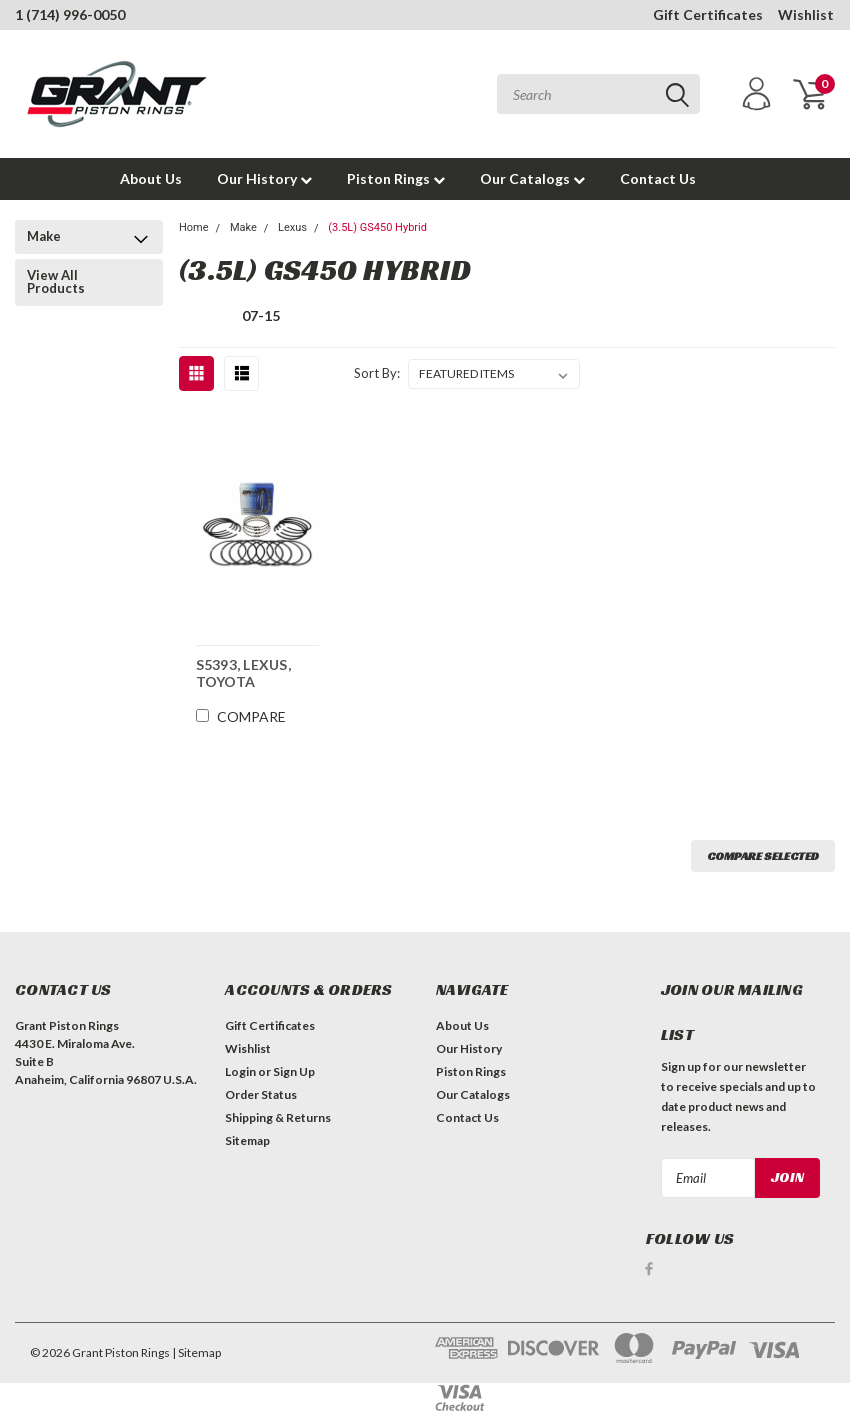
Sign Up (294, 1071)
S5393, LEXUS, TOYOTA (243, 673)
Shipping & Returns (278, 1117)
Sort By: (377, 373)
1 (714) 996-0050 (70, 14)
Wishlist (806, 14)
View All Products (56, 281)
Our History (264, 178)
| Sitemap (196, 1352)
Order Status (261, 1094)
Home (194, 227)
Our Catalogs (532, 178)
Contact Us (658, 178)
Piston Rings (396, 178)
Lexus (292, 227)
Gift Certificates (708, 14)
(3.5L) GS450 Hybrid (377, 227)
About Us (151, 178)
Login (240, 1071)
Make (44, 236)
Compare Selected (763, 855)
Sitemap (247, 1140)
